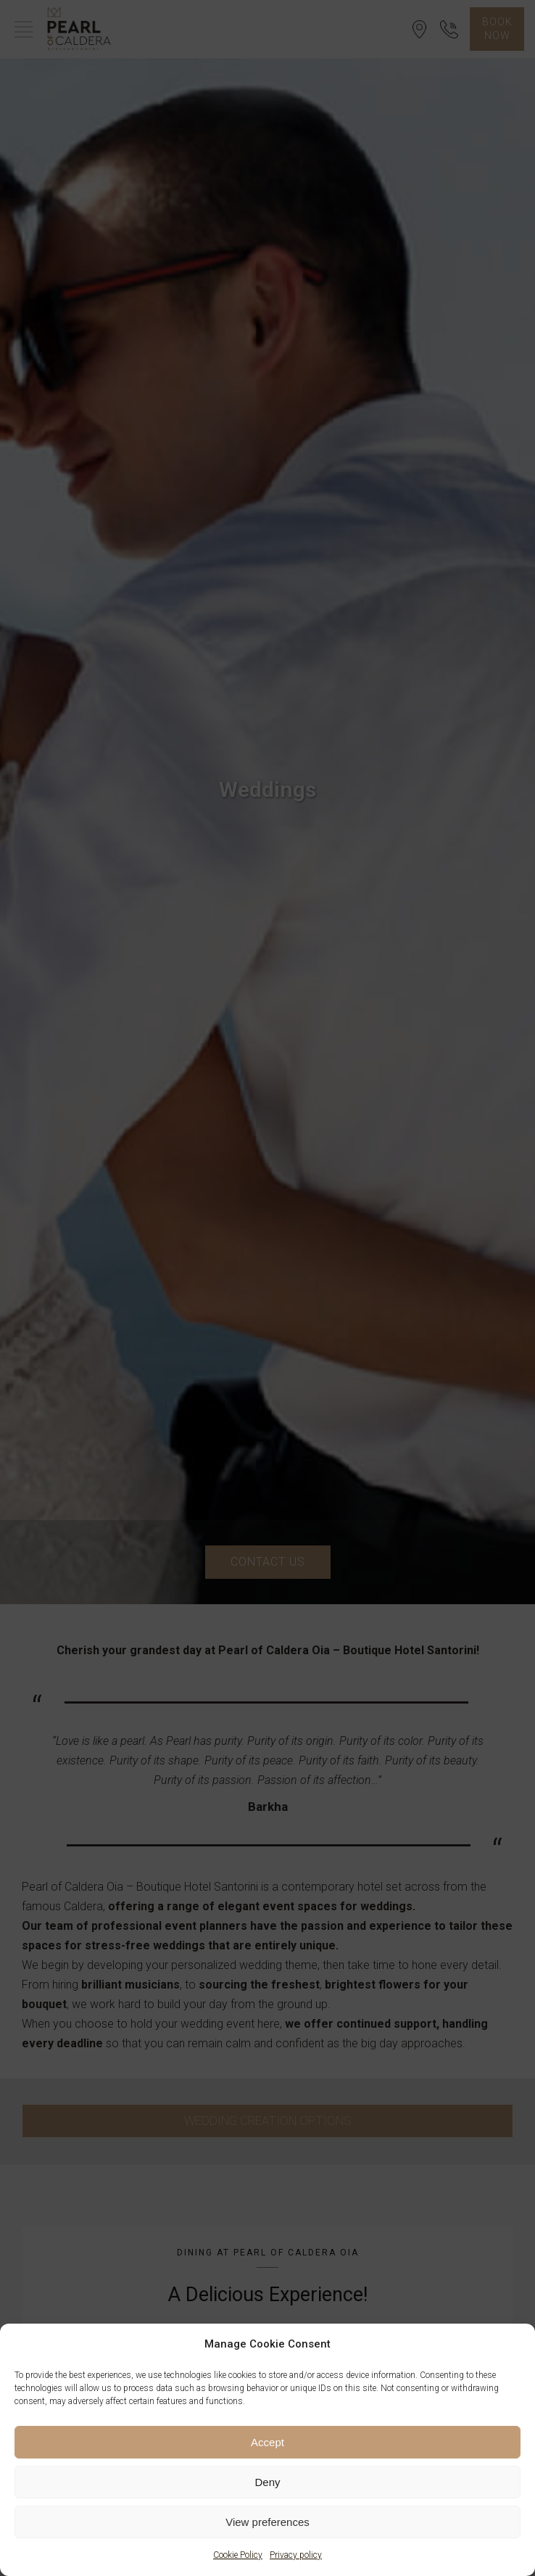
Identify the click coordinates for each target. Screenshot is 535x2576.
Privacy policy (296, 2555)
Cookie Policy (237, 2555)
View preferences (267, 2522)
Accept (267, 2442)
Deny (267, 2482)
